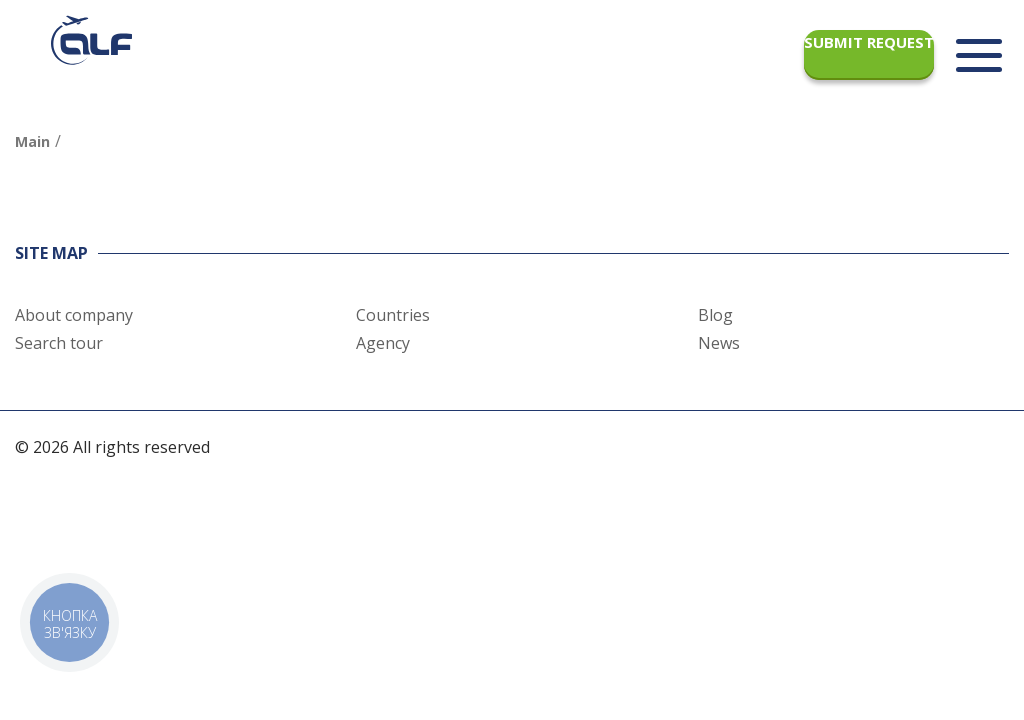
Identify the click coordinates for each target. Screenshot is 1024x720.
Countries (393, 315)
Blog (715, 315)
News (719, 343)
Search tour (59, 343)
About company (74, 315)
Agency (383, 343)
